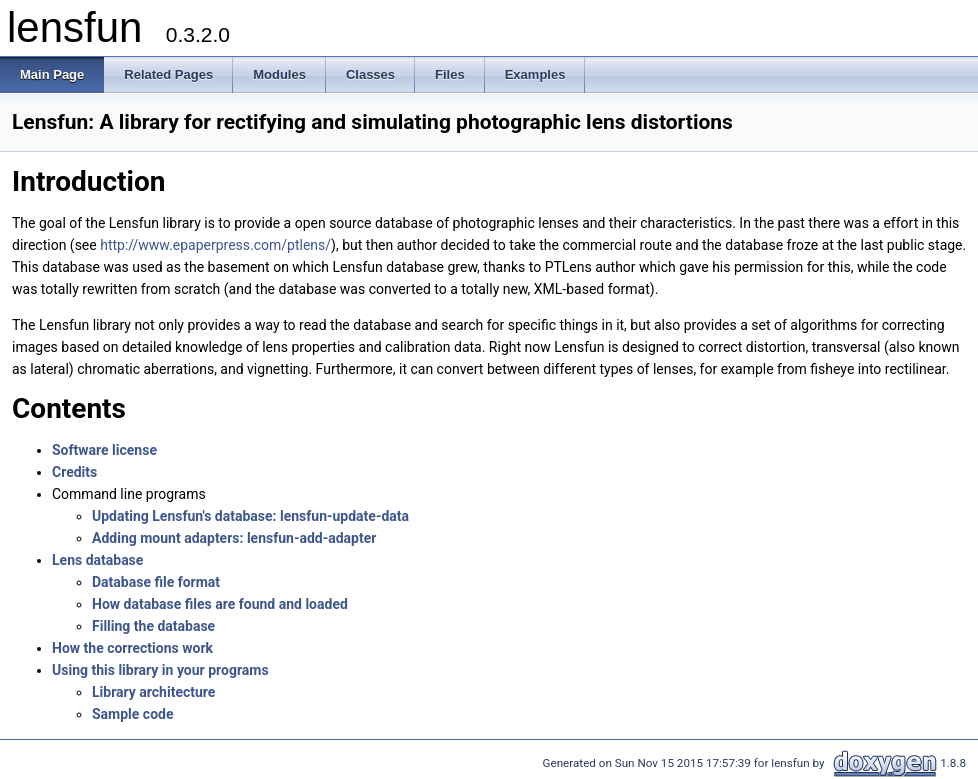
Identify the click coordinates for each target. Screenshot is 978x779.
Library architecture (153, 692)
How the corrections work (132, 648)
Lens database (97, 560)
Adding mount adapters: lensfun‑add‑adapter (234, 538)
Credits (74, 472)
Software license (104, 450)
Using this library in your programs (160, 670)
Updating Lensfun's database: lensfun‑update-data (250, 516)
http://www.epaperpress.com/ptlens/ (215, 245)
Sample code (133, 714)
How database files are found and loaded (220, 604)
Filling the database (153, 626)
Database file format (156, 582)
